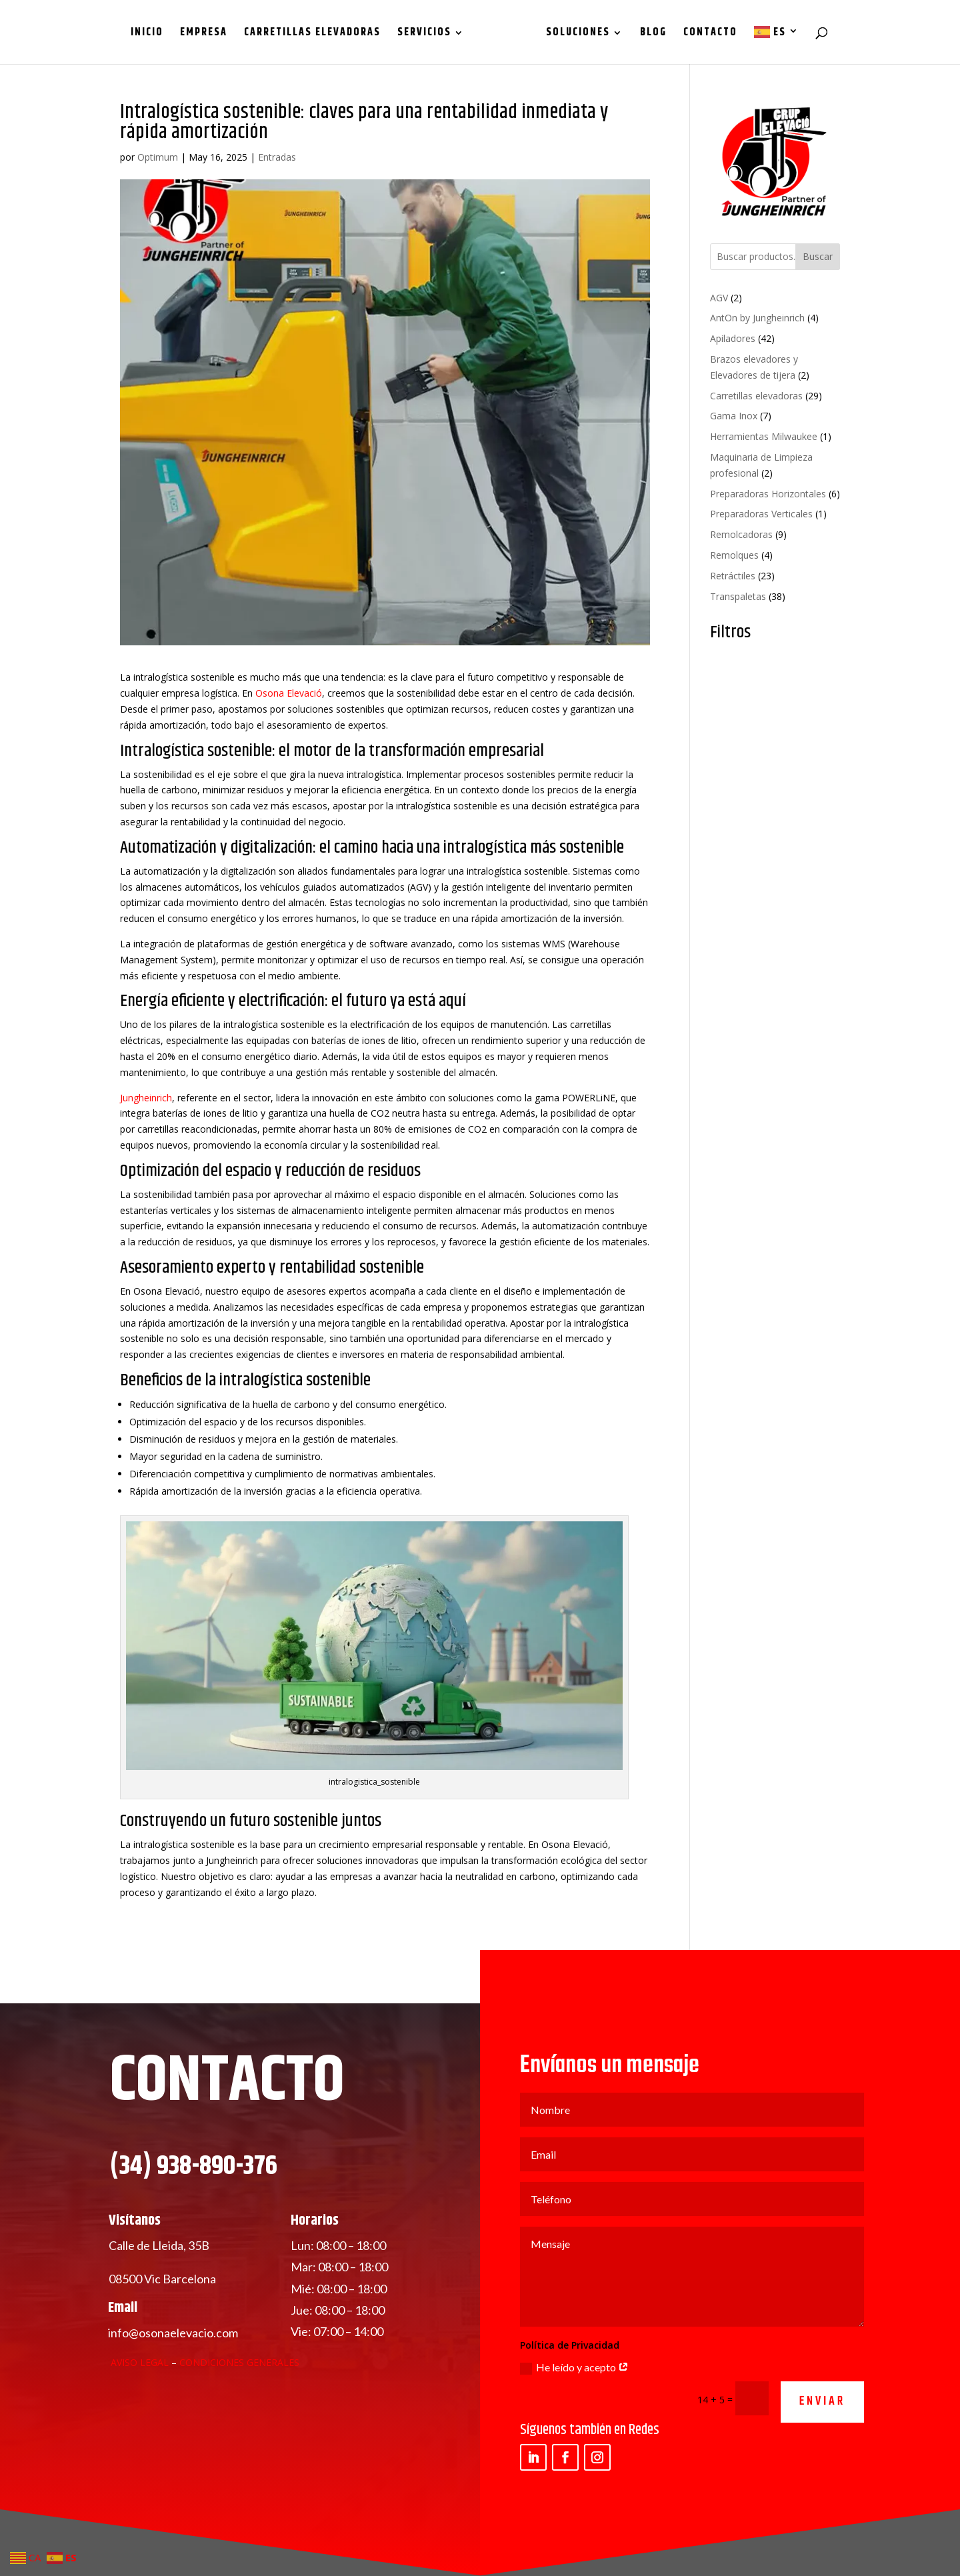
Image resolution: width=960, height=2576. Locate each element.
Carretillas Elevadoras (317, 34)
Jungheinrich (146, 1097)
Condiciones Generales (239, 2410)
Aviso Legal (140, 2410)
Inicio (151, 34)
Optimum (157, 157)
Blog (648, 34)
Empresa (208, 34)
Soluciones (573, 34)
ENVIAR (822, 2449)
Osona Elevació (288, 693)
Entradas (277, 157)
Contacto (706, 34)
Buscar (818, 256)
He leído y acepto (574, 2416)
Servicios (429, 34)
